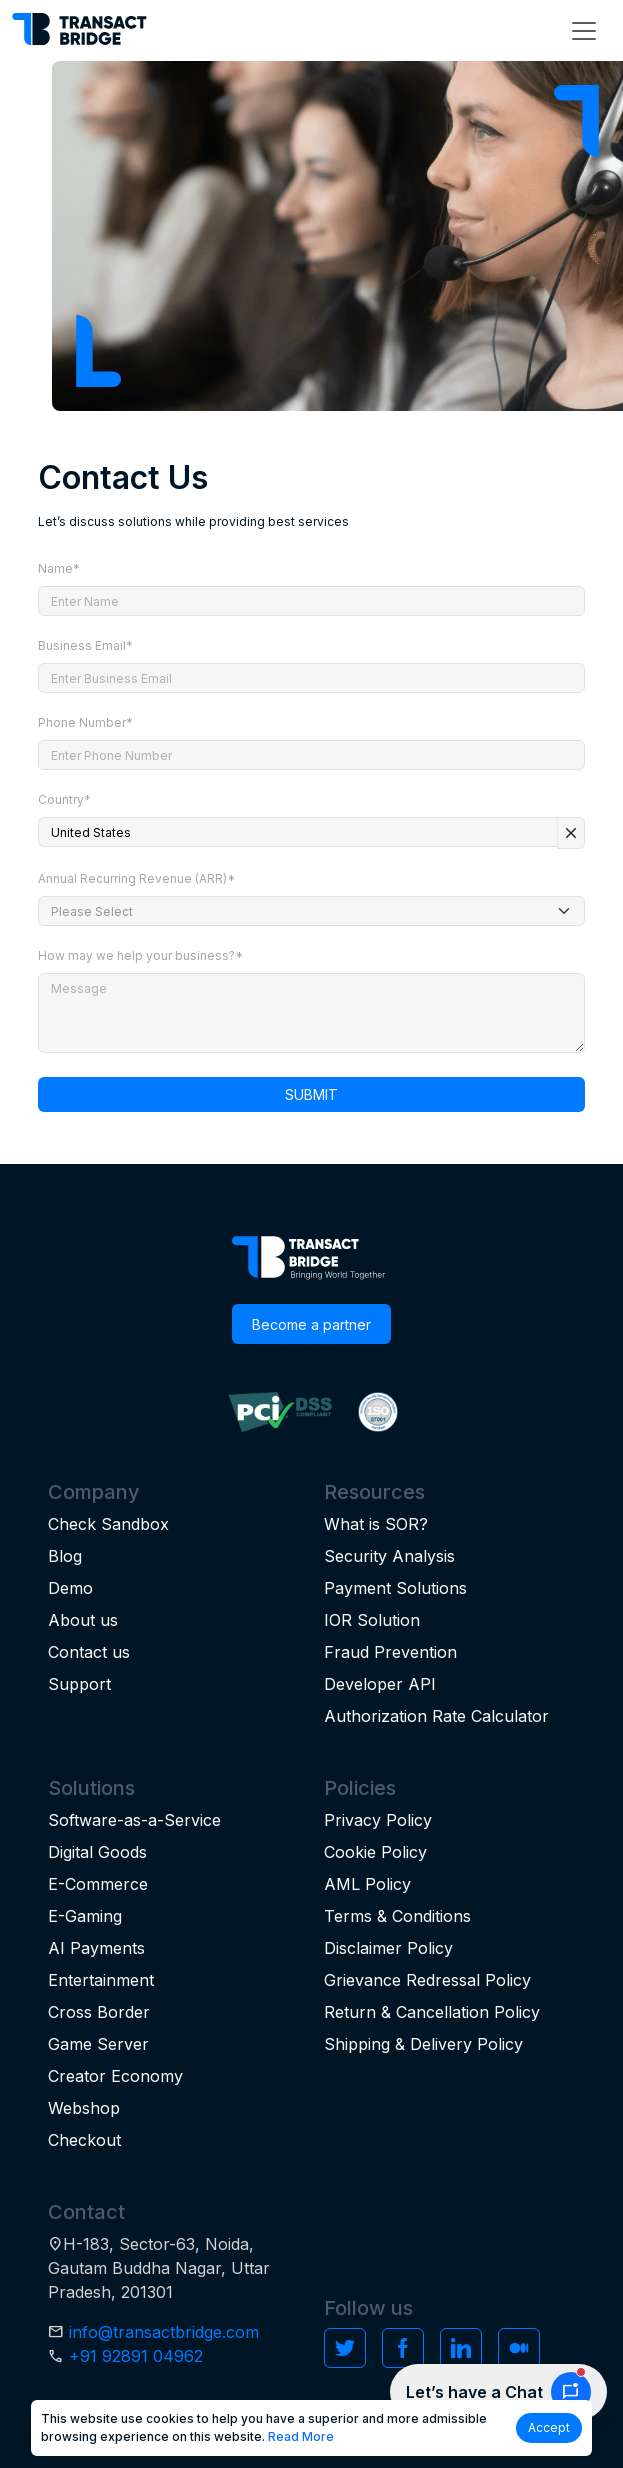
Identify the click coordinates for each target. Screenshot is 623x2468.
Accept (549, 2427)
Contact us (89, 1652)
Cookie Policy (375, 1852)
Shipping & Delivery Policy (423, 2044)
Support (79, 1684)
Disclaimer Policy (388, 1948)
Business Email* (85, 645)
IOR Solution (372, 1620)
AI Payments (96, 1948)
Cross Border (99, 2012)
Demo (70, 1588)
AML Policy (367, 1884)
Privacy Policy (378, 1820)
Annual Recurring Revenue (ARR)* (136, 878)
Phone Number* (85, 722)
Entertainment (101, 1980)
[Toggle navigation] (584, 31)
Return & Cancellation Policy (432, 2012)
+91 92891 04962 (136, 2356)
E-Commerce (98, 1884)
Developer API (380, 1684)
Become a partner (311, 1324)
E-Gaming (85, 1916)
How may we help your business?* (140, 955)
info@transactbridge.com (164, 2332)
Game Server (98, 2044)
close (571, 833)
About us (83, 1620)
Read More (301, 2436)
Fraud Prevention (390, 1652)
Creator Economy (115, 2076)
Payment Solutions (395, 1588)
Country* (64, 799)
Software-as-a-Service (134, 1820)
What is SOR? (376, 1524)
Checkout (84, 2140)
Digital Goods (97, 1852)
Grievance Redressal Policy (427, 1980)
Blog (65, 1556)
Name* (59, 568)
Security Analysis (389, 1556)
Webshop (84, 2108)
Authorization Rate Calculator (436, 1716)
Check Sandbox (108, 1524)
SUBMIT (311, 1094)
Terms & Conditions (397, 1916)
